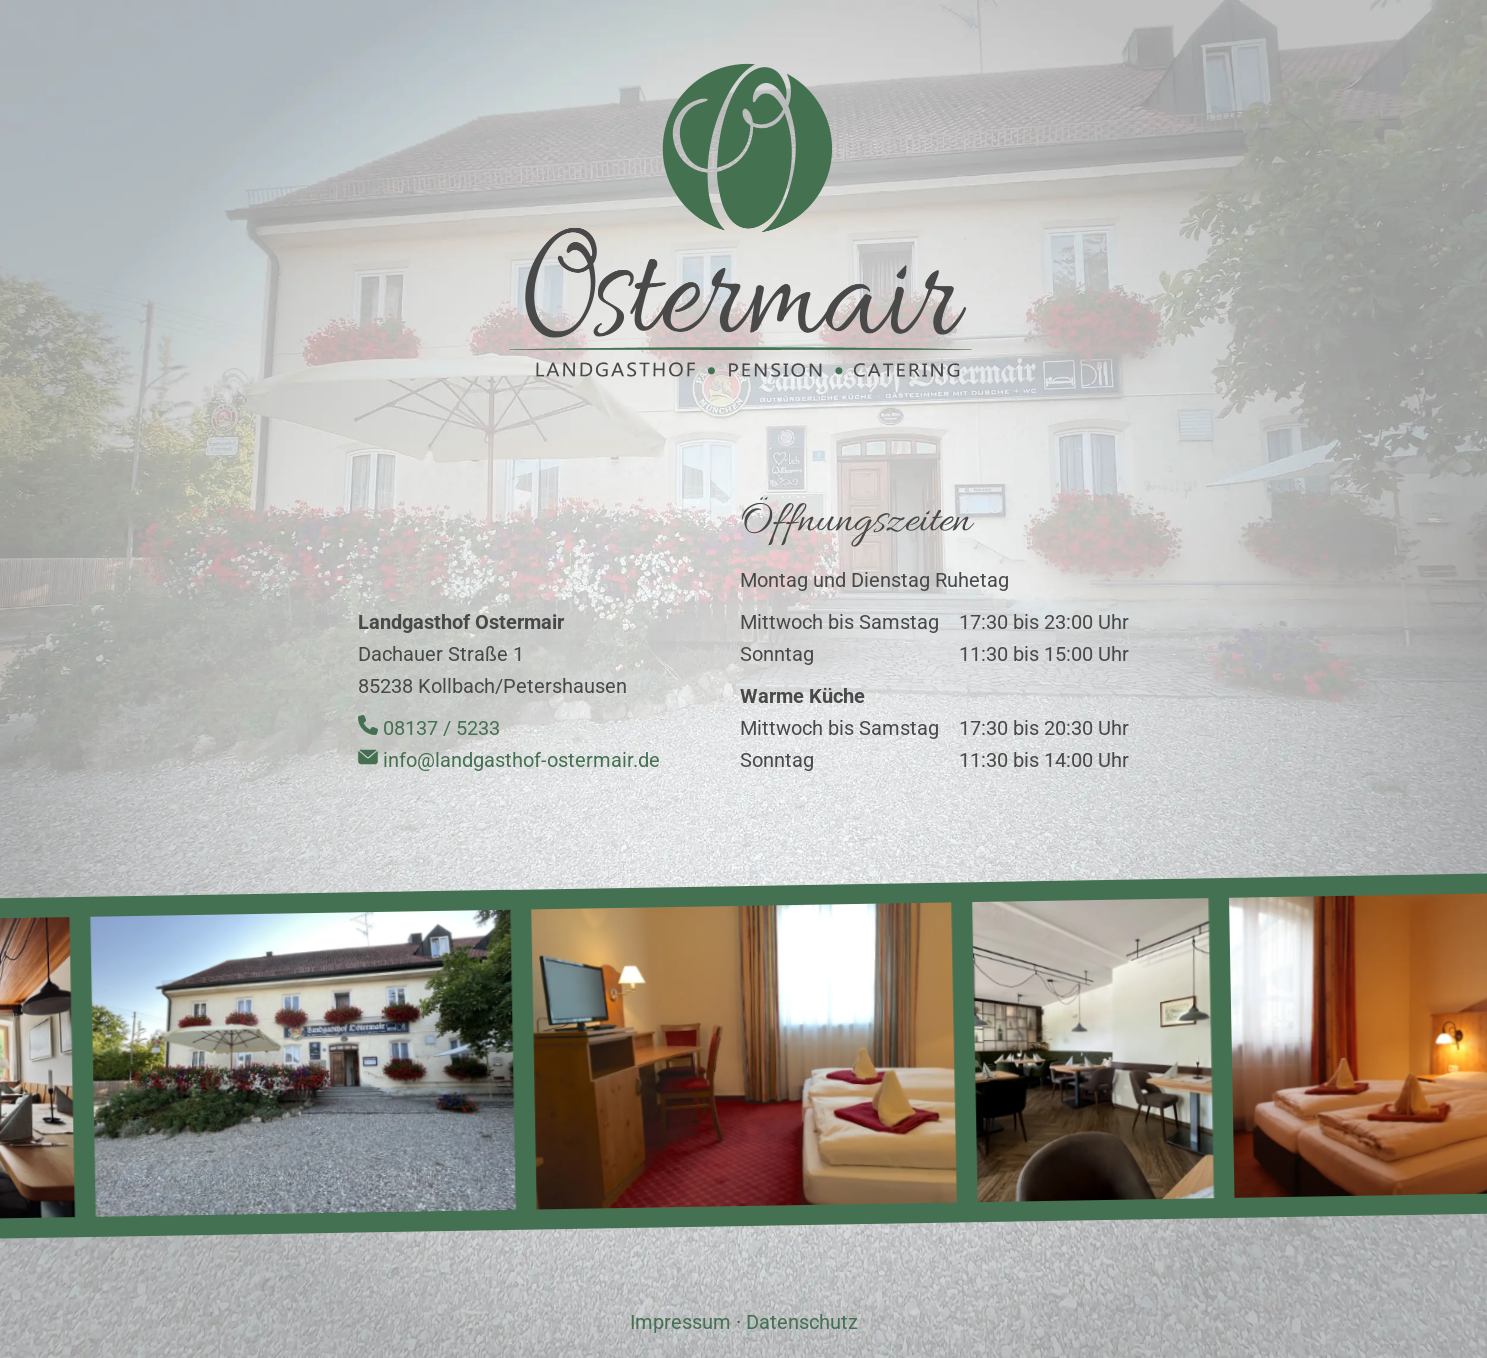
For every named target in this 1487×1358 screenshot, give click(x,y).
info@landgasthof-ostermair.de (509, 760)
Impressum (680, 1322)
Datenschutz (802, 1322)
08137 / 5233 (429, 728)
